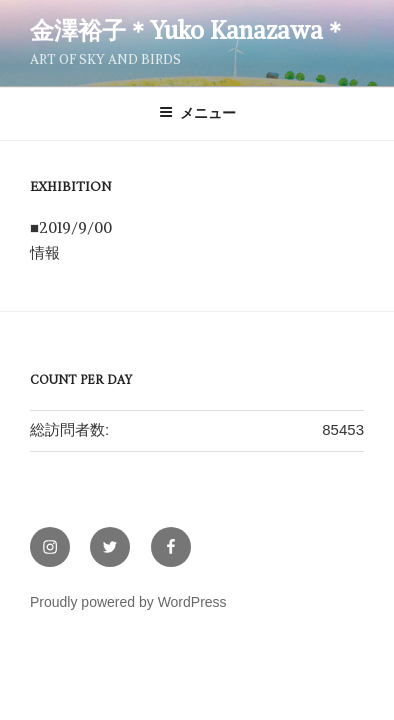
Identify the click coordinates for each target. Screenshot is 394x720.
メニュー (197, 113)
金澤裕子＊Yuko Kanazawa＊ (188, 30)
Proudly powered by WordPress (128, 602)
